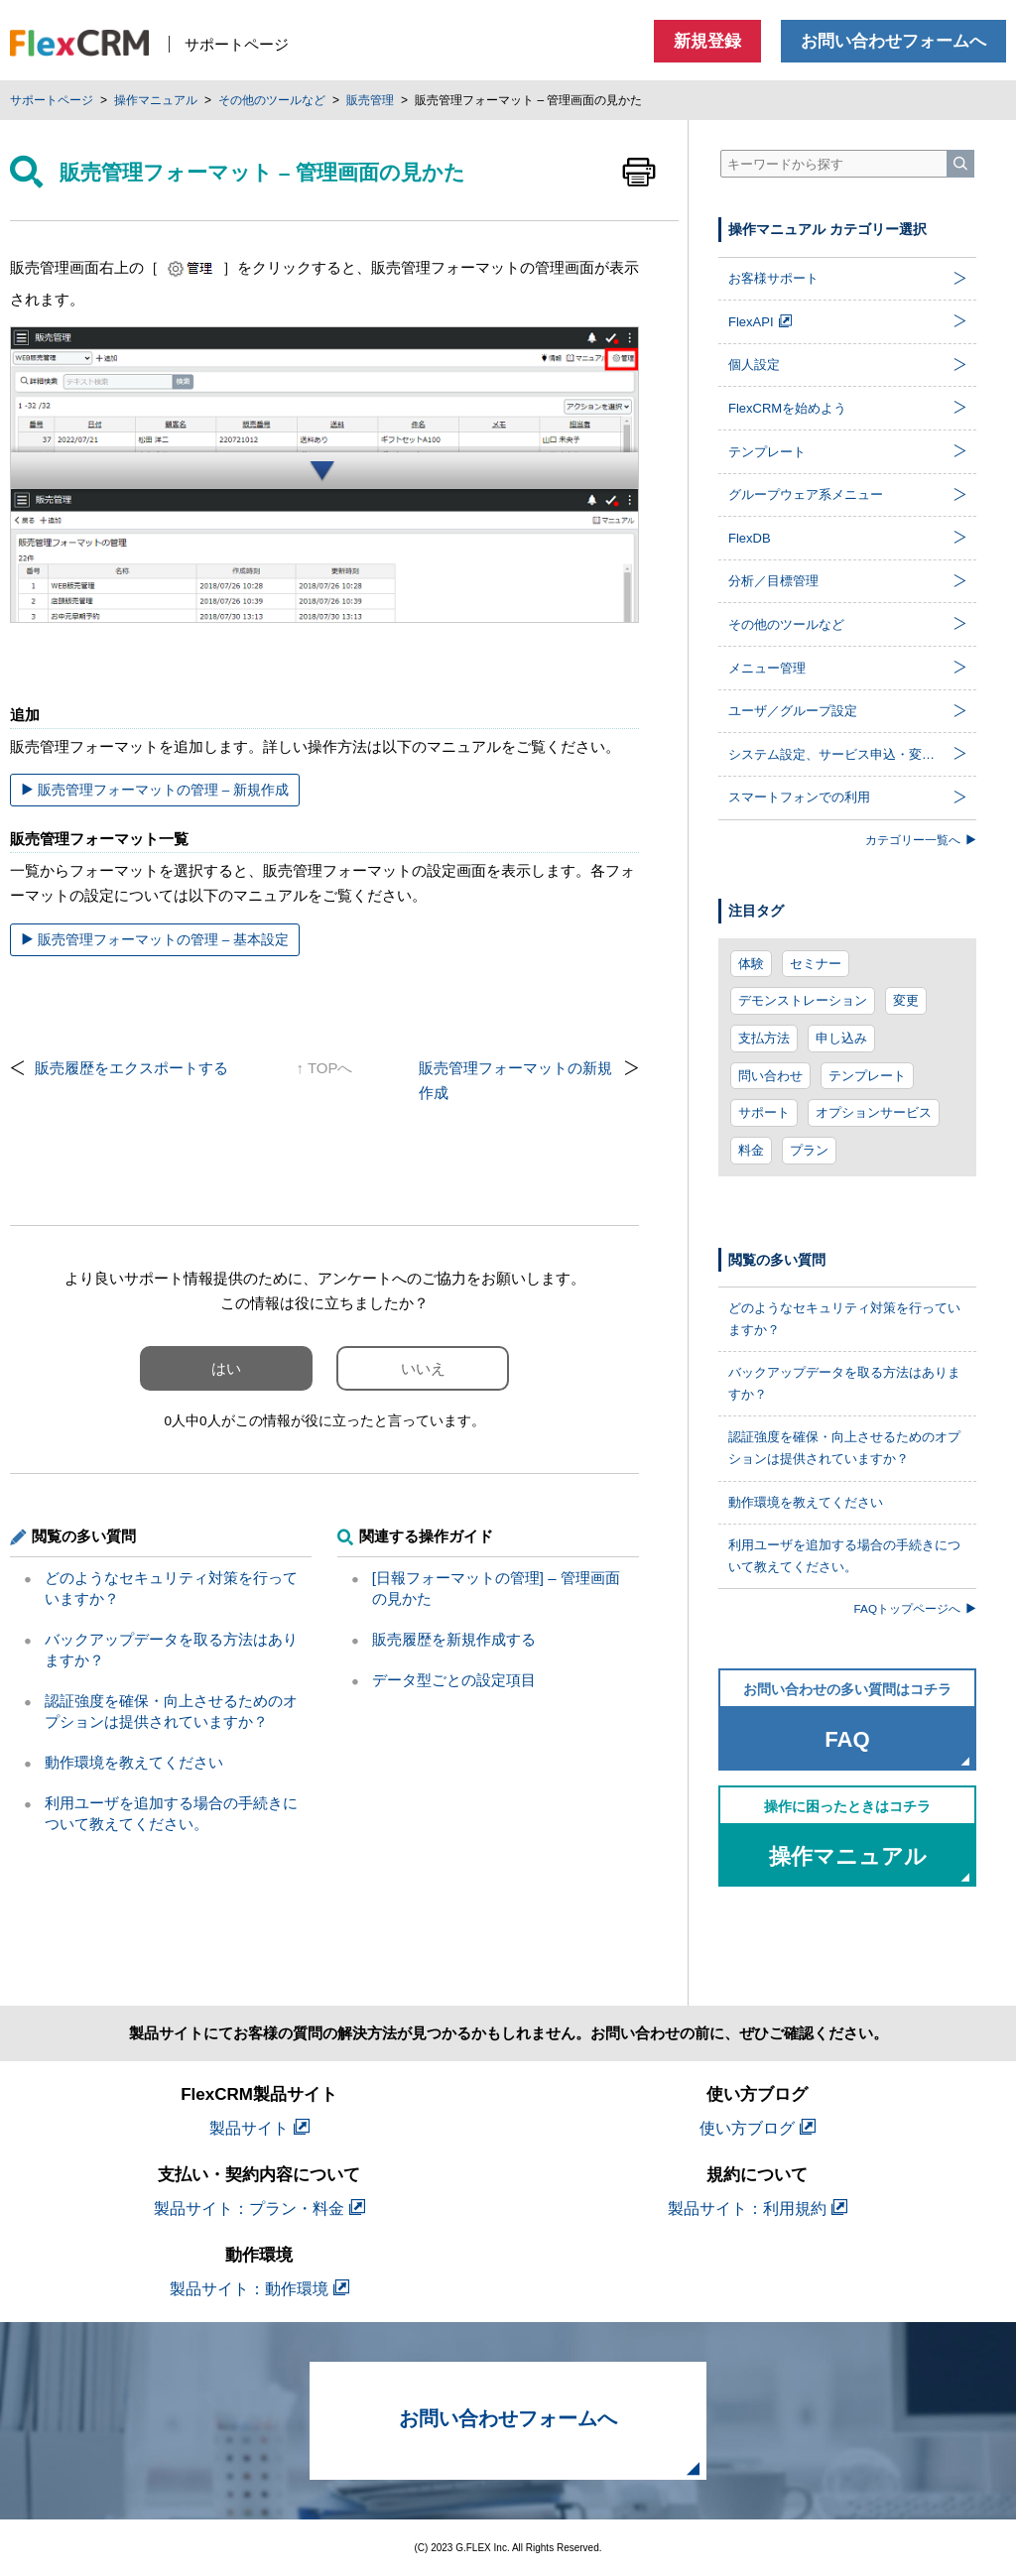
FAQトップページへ (915, 1608)
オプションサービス (874, 1112)
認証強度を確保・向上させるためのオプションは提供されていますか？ (844, 1447)
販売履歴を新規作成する (454, 1639)
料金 (751, 1150)
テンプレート (867, 1075)
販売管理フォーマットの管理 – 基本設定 (155, 939)
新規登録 (707, 41)
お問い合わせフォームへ (893, 41)
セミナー (815, 963)
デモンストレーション (802, 1000)
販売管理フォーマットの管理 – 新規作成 (155, 790)
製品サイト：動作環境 (259, 2288)
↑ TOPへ (325, 1067)
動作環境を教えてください (134, 1762)
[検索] (960, 164)
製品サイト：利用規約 (757, 2208)
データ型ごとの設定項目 (454, 1679)
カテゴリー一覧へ (920, 839)
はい (226, 1368)
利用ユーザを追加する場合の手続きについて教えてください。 (844, 1555)
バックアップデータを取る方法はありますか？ (844, 1383)
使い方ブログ (757, 2128)
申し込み (841, 1038)
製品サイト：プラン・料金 (259, 2208)
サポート (764, 1112)
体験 (751, 963)
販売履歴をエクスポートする (131, 1067)
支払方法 (764, 1038)
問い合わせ (770, 1075)
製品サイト (259, 2128)
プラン (809, 1150)
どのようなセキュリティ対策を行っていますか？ (844, 1318)
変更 (906, 1000)
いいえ (423, 1368)
